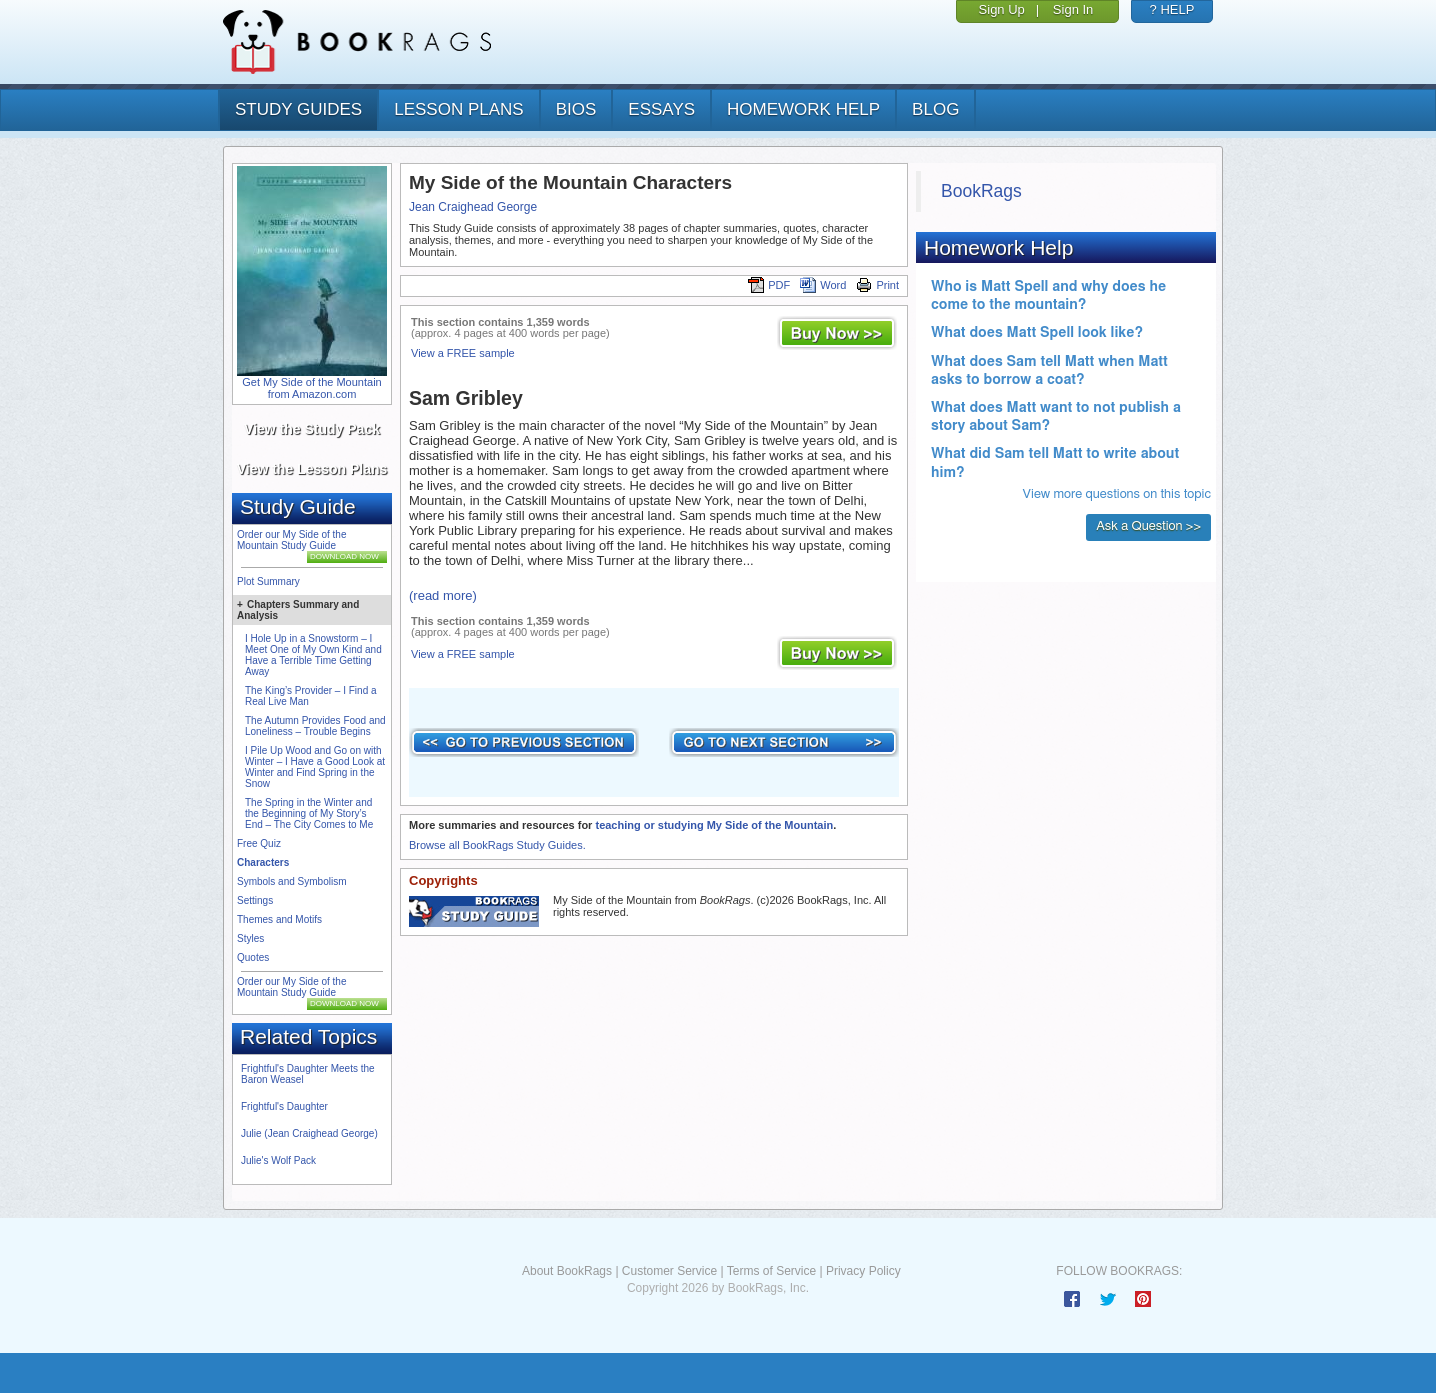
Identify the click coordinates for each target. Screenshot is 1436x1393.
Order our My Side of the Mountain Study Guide (292, 540)
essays (661, 109)
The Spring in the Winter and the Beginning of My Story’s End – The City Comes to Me (309, 813)
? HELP (1172, 9)
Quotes (253, 957)
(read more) (443, 595)
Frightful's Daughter (284, 1106)
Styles (250, 938)
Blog (935, 109)
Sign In (1073, 9)
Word (823, 285)
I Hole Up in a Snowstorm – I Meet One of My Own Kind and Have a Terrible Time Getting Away (313, 655)
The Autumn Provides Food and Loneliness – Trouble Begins (315, 726)
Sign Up (1002, 9)
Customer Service (669, 1271)
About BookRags (567, 1271)
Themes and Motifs (279, 919)
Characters (263, 862)
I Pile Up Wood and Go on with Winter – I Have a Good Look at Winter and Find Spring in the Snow (315, 767)
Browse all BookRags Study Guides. (497, 845)
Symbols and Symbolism (291, 881)
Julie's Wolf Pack (278, 1160)
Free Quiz (259, 843)
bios (576, 109)
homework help (803, 109)
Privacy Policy (863, 1271)
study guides (298, 109)
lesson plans (458, 109)
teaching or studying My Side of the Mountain (714, 825)
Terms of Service (771, 1271)
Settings (255, 900)
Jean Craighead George (473, 207)
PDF (769, 285)
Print (877, 285)
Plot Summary (268, 581)
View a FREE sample (463, 353)
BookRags (981, 191)
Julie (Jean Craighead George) (309, 1133)
